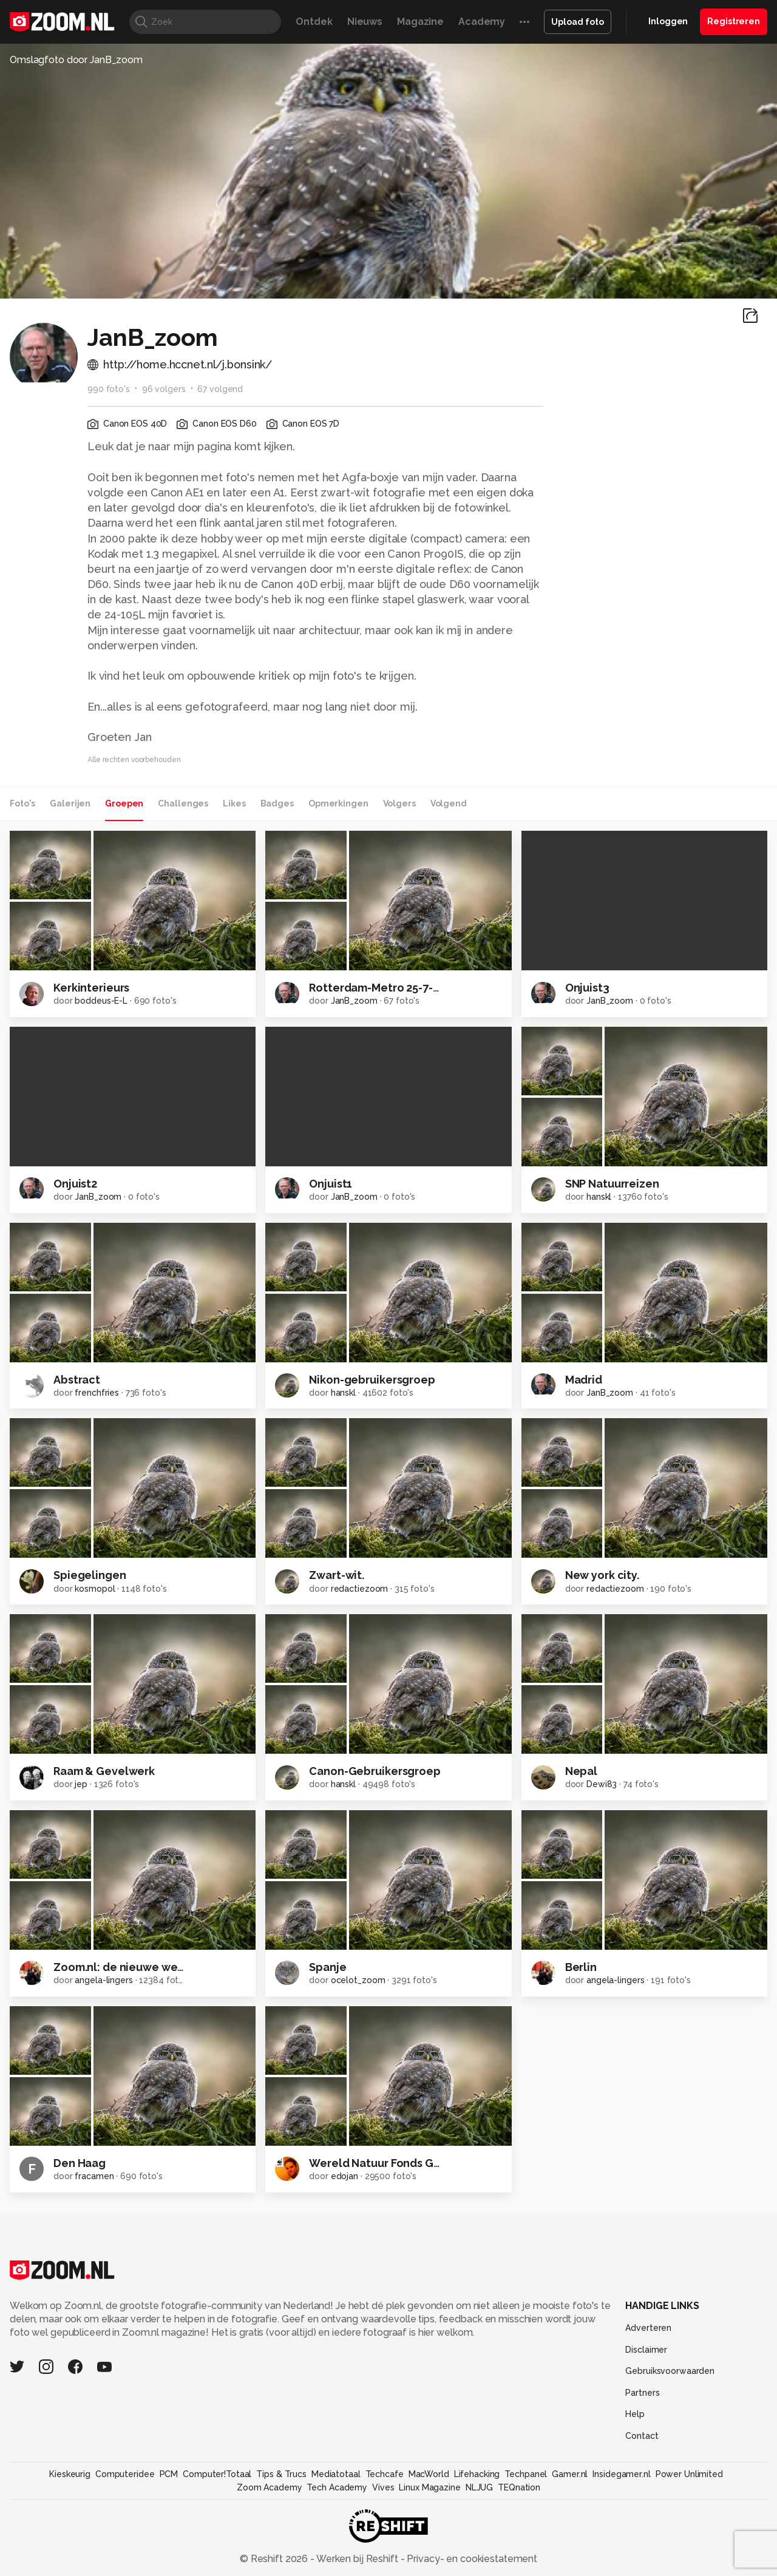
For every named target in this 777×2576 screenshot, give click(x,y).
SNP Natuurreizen (612, 1183)
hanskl (598, 1197)
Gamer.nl (570, 2474)
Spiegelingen (89, 1575)
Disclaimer (646, 2350)
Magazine (420, 21)
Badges (277, 803)
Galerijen (70, 803)
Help (635, 2414)
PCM (169, 2474)
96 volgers (164, 389)
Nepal (581, 1771)
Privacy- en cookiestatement (470, 2558)
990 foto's (108, 389)
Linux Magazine (429, 2487)
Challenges (183, 803)
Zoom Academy (269, 2487)
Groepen (124, 803)
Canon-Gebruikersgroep (374, 1771)
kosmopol (95, 1589)
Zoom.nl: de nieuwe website (129, 1967)
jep (81, 1784)
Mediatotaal (336, 2474)
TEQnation (519, 2487)
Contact (641, 2436)
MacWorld (429, 2474)
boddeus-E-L (101, 1001)
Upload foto (577, 22)
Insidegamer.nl (621, 2474)
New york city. (602, 1575)
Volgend (448, 803)
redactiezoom (359, 1589)
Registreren (733, 21)
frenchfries (97, 1393)
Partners (642, 2393)
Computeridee (125, 2474)
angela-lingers (103, 1980)
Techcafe (384, 2474)
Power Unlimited (689, 2474)
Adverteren (648, 2328)
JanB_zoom (354, 1001)
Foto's (22, 803)
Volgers (399, 803)
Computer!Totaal (217, 2474)
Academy (481, 21)
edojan (344, 2176)
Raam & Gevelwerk (104, 1771)
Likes (234, 803)
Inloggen (668, 21)
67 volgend (220, 389)
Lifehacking (477, 2474)
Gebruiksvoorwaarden (669, 2371)
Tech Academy (337, 2487)
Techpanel (525, 2474)
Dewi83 (601, 1784)
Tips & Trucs (281, 2474)
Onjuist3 (587, 987)
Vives (383, 2487)
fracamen (94, 2176)
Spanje (327, 1967)
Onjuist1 (330, 1183)
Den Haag (79, 2163)
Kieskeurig (69, 2474)
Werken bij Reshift (357, 2558)
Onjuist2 (75, 1183)
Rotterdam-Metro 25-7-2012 (382, 987)
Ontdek (314, 21)
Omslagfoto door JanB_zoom (76, 60)
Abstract (76, 1379)
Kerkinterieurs (91, 987)
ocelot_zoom (358, 1980)
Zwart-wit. (336, 1575)
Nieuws (364, 21)
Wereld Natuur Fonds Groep (384, 2163)
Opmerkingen (338, 803)
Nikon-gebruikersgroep (372, 1379)
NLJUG (479, 2487)
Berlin (581, 1967)
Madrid (583, 1379)
